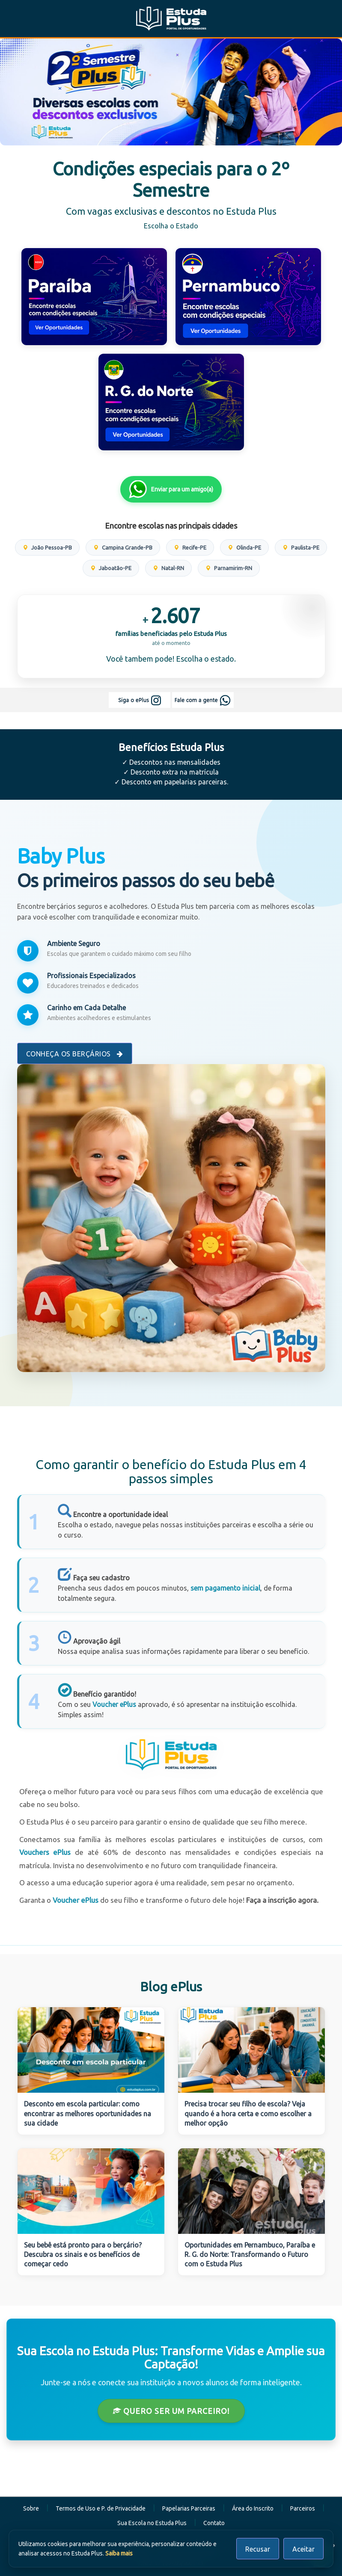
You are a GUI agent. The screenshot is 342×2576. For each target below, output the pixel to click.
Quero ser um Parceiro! (171, 2411)
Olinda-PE (244, 547)
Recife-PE (190, 547)
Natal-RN (168, 568)
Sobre (31, 2508)
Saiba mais (119, 2553)
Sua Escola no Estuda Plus (152, 2523)
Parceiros (302, 2508)
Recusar (257, 2549)
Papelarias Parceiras (188, 2508)
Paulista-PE (301, 547)
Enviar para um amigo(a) (171, 489)
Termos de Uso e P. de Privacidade (101, 2508)
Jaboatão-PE (110, 568)
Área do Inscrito (253, 2508)
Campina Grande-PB (122, 547)
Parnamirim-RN (228, 568)
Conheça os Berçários (74, 1054)
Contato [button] (214, 2523)
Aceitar (303, 2549)
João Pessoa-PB (47, 547)
